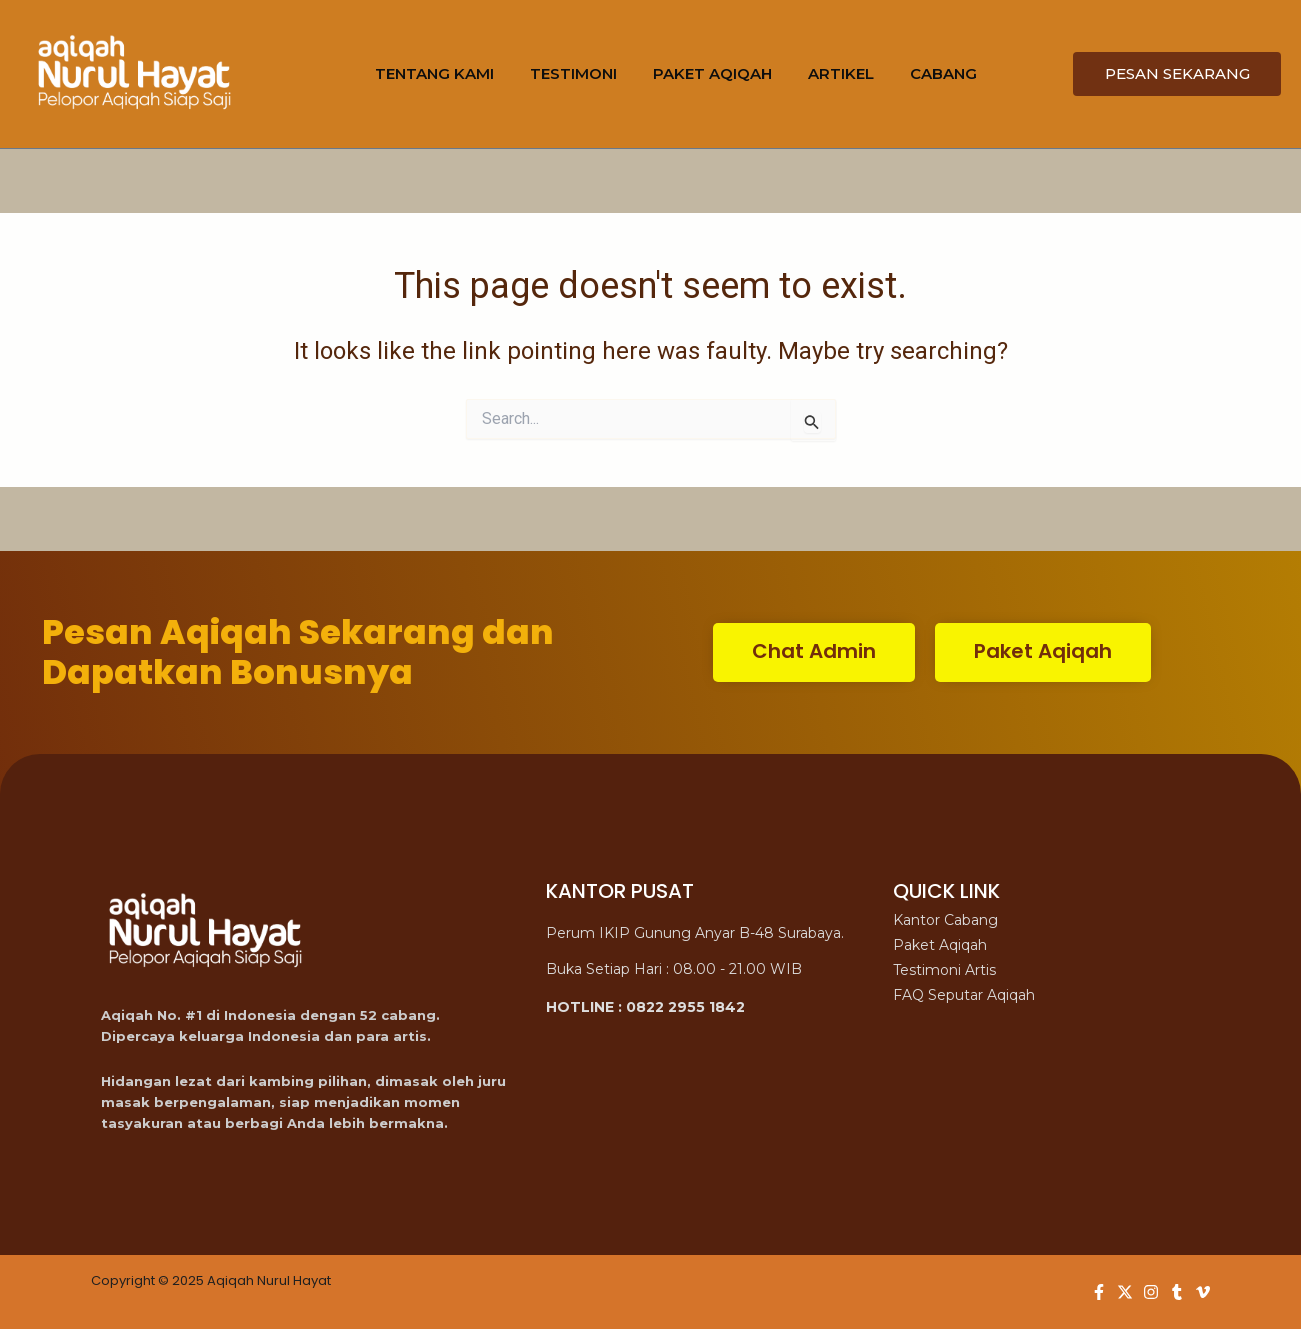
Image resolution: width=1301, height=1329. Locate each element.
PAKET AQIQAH (712, 73)
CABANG (943, 73)
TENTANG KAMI (434, 73)
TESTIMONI (573, 73)
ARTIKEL (841, 73)
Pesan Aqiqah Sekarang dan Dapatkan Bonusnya (298, 652)
